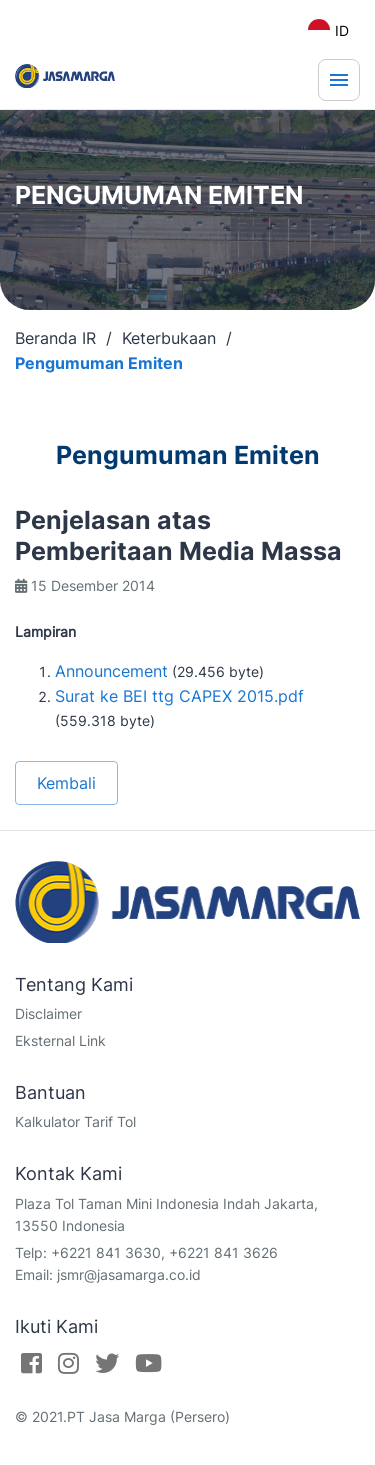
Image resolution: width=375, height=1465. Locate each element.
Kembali (66, 783)
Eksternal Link (60, 1040)
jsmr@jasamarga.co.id (129, 1274)
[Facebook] (31, 1363)
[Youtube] (148, 1363)
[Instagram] (68, 1363)
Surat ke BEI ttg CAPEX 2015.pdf (179, 696)
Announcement (111, 671)
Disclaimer (48, 1013)
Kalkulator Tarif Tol (75, 1121)
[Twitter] (107, 1363)
